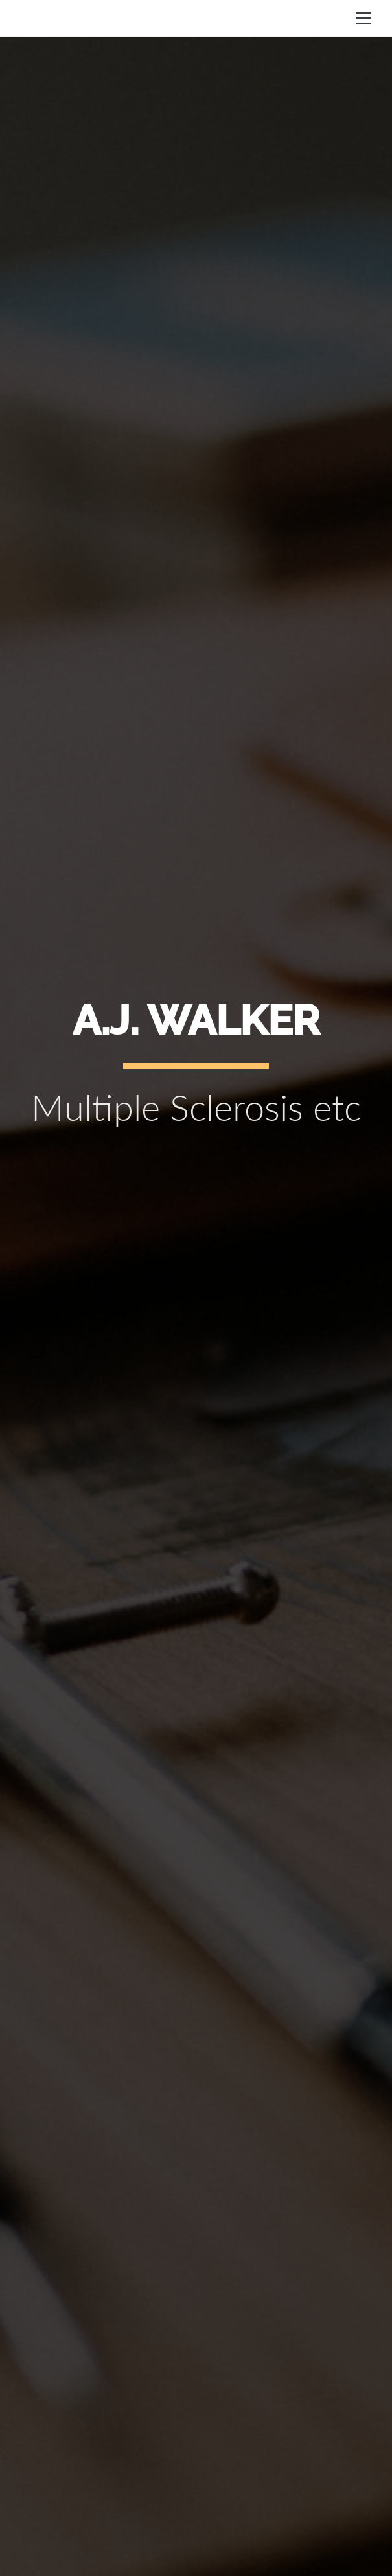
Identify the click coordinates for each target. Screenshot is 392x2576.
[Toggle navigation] (363, 18)
